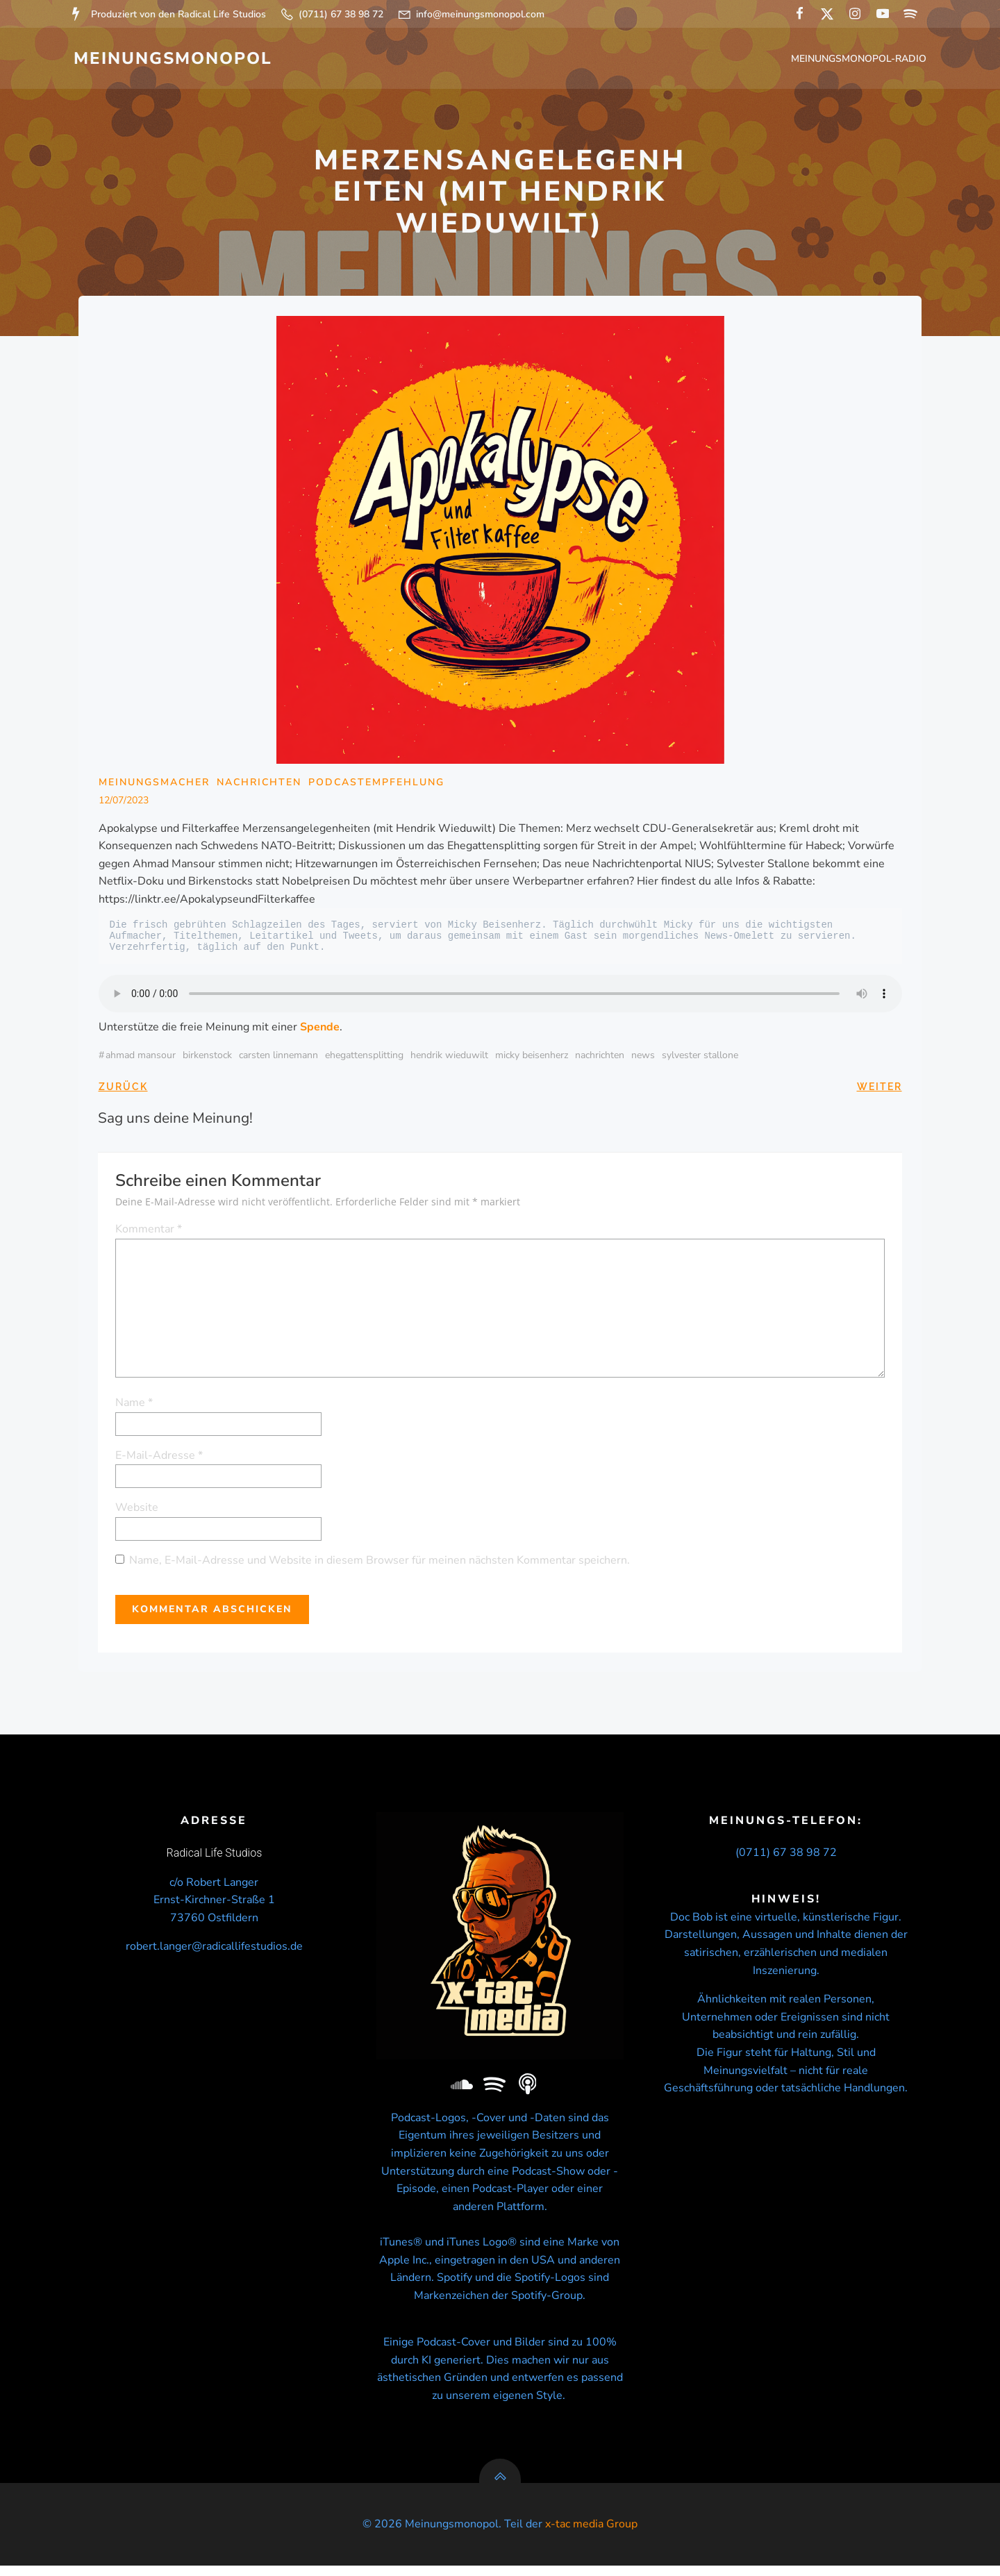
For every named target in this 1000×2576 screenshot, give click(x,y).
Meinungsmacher (154, 785)
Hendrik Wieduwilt (449, 1059)
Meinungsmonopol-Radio (860, 59)
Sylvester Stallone (700, 1059)
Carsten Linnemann (278, 1059)
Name (134, 1406)
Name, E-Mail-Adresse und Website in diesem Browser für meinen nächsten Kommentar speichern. (380, 1563)
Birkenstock (207, 1059)
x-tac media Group (591, 2534)
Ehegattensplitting (364, 1059)
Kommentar (149, 1231)
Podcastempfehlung (376, 785)
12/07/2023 (124, 803)
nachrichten (599, 1059)
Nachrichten (259, 785)
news (643, 1059)
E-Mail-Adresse (159, 1458)
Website (137, 1511)
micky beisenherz (531, 1059)
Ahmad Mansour (141, 1059)
